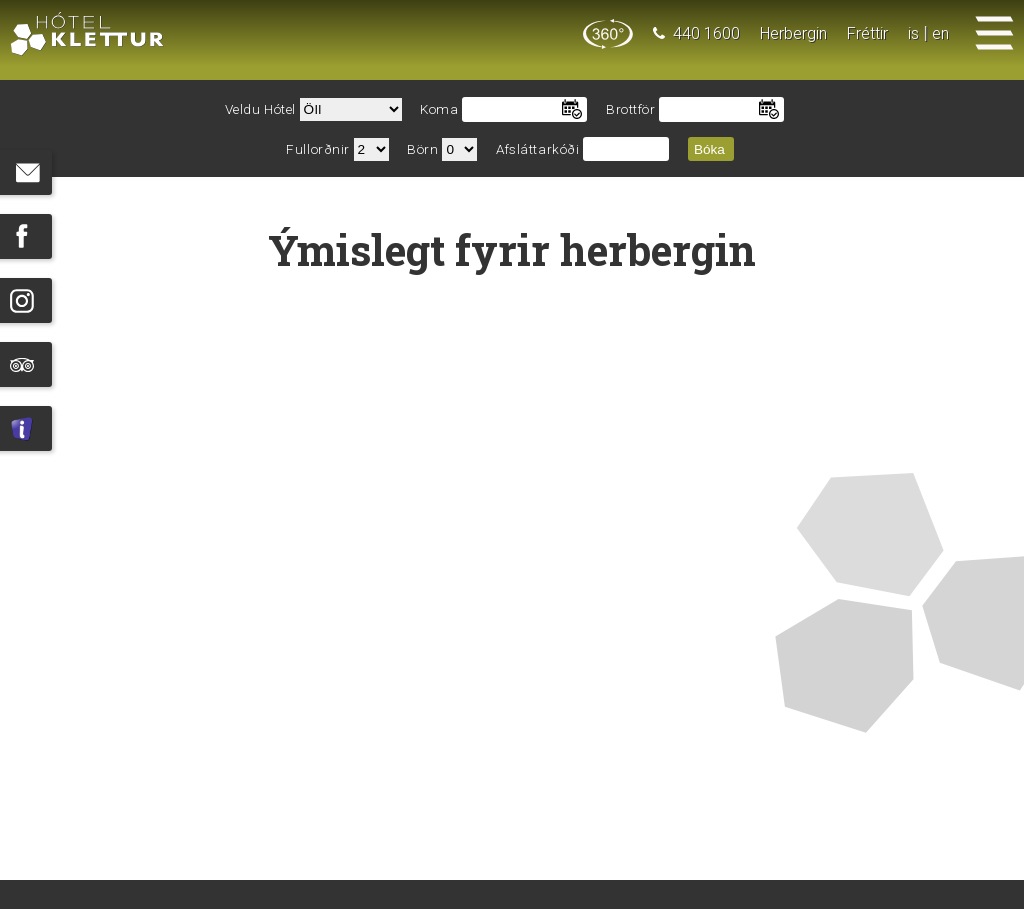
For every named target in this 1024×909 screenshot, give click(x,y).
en (940, 33)
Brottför (630, 109)
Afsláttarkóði (537, 149)
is (913, 33)
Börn (422, 149)
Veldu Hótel (260, 109)
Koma (439, 109)
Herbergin (793, 33)
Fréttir (867, 33)
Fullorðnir (318, 149)
